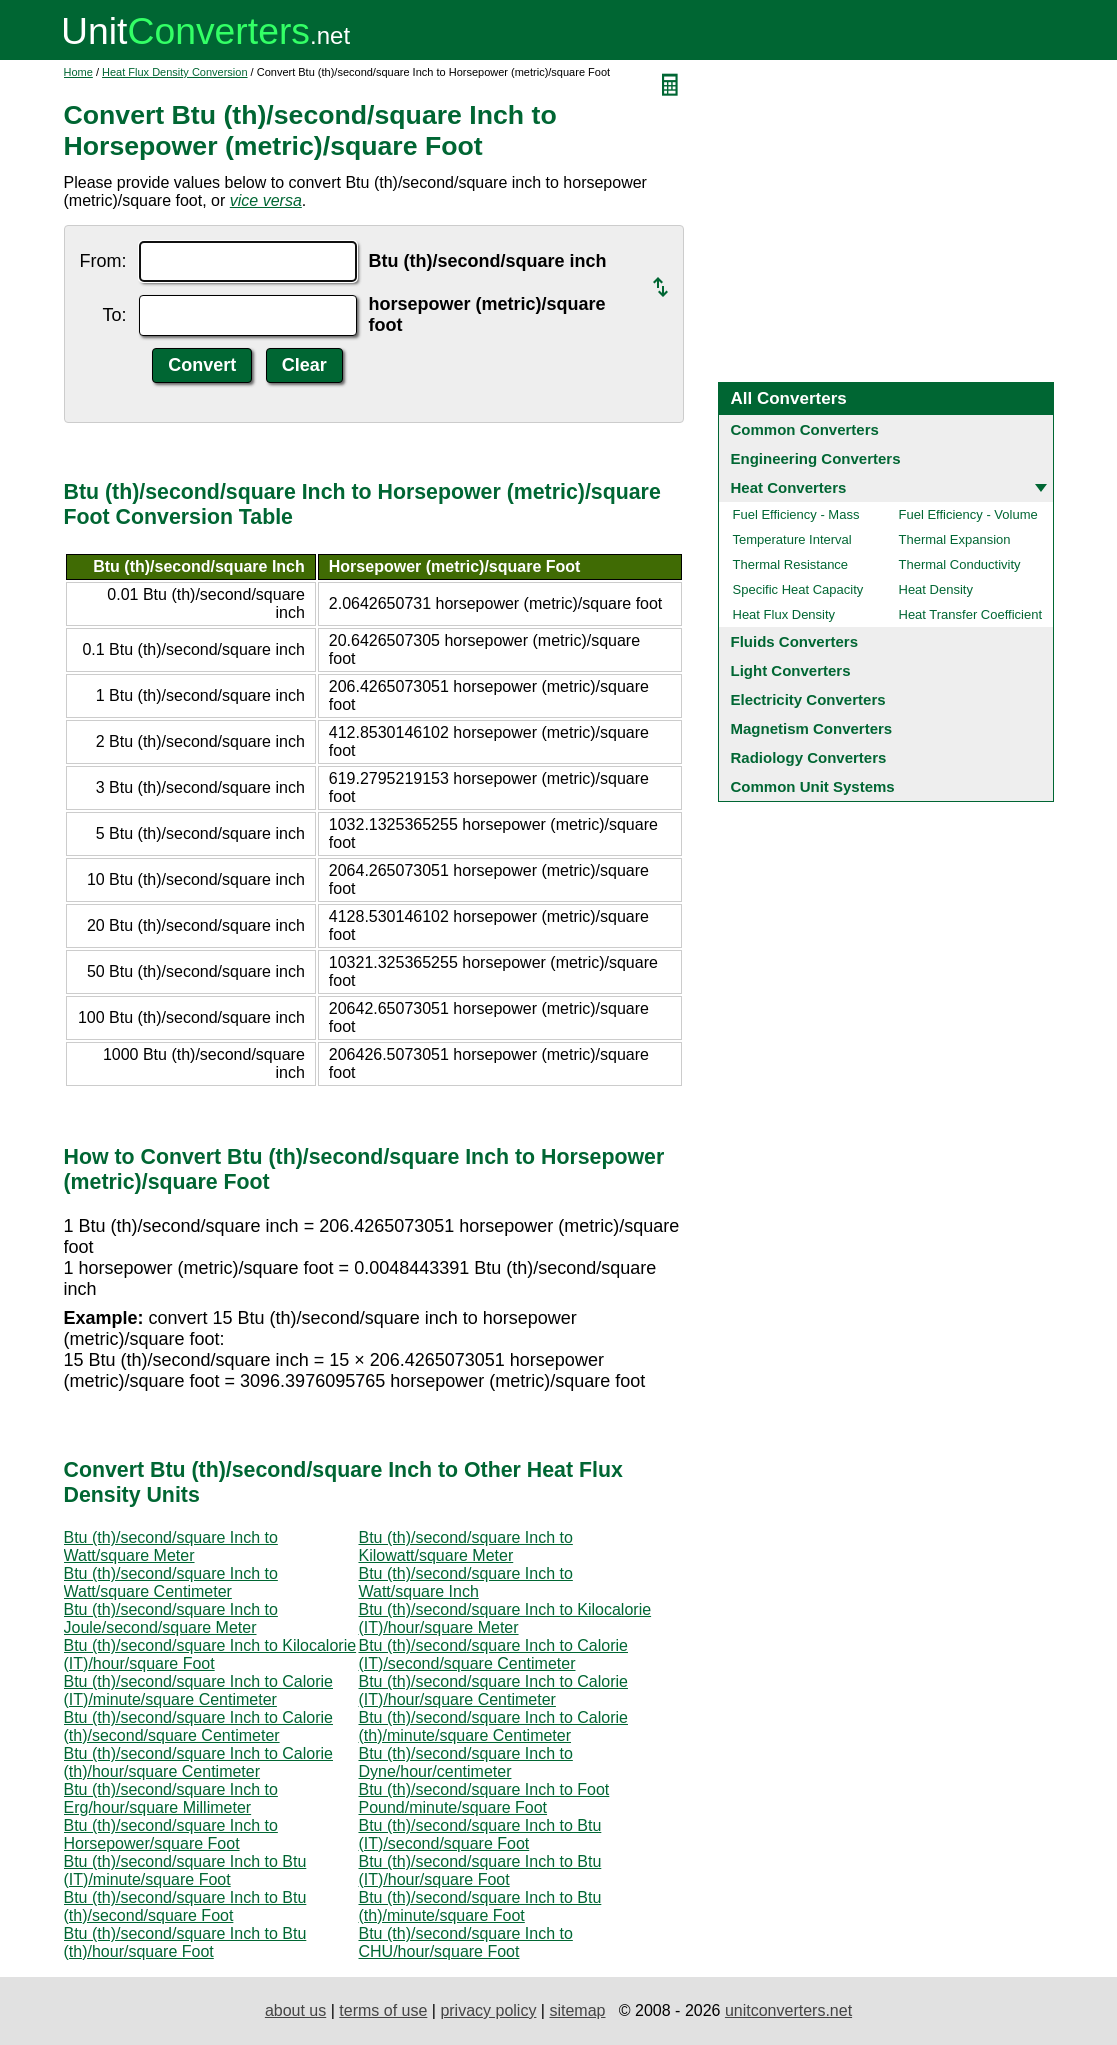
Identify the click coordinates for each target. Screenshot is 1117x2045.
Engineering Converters (816, 458)
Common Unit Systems (813, 786)
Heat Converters (789, 487)
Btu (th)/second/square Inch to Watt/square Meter (171, 1546)
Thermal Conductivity (960, 564)
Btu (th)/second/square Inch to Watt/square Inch (466, 1582)
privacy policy (488, 2010)
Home (78, 72)
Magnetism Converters (812, 728)
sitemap (577, 2010)
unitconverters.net (788, 2010)
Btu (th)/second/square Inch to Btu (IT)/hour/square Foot (480, 1870)
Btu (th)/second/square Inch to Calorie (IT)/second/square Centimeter (493, 1654)
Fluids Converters (795, 641)
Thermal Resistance (791, 564)
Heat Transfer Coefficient (971, 614)
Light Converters (791, 670)
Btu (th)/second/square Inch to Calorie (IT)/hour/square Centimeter (493, 1690)
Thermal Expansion (955, 539)
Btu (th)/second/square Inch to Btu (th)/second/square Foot (185, 1906)
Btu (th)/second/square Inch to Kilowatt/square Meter (466, 1546)
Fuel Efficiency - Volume (968, 514)
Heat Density (936, 589)
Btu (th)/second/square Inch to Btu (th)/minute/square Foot (480, 1906)
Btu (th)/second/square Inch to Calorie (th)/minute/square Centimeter (493, 1726)
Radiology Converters (809, 757)
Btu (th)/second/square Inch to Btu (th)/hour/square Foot (185, 1942)
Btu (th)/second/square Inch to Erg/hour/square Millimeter (171, 1798)
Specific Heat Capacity (798, 589)
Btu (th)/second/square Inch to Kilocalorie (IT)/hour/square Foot (210, 1654)
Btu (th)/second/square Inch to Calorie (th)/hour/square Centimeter (198, 1762)
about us (295, 2010)
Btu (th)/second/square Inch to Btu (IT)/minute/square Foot (185, 1870)
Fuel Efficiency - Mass (796, 514)
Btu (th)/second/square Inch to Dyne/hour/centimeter (466, 1762)
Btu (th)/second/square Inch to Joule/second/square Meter (171, 1618)
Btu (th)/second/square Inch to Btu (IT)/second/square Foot (480, 1834)
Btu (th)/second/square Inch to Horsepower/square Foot (171, 1834)
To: (114, 315)
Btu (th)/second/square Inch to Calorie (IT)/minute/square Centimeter (198, 1690)
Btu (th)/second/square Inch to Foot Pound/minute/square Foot (484, 1798)
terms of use (383, 2010)
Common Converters (805, 429)
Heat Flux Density (784, 614)
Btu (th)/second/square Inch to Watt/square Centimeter (171, 1582)
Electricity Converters (808, 699)
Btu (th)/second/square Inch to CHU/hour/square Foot (466, 1942)
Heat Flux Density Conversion (175, 72)
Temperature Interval (792, 539)
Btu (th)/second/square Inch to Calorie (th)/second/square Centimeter (198, 1726)
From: (103, 261)
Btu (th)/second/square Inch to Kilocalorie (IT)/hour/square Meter (505, 1618)
